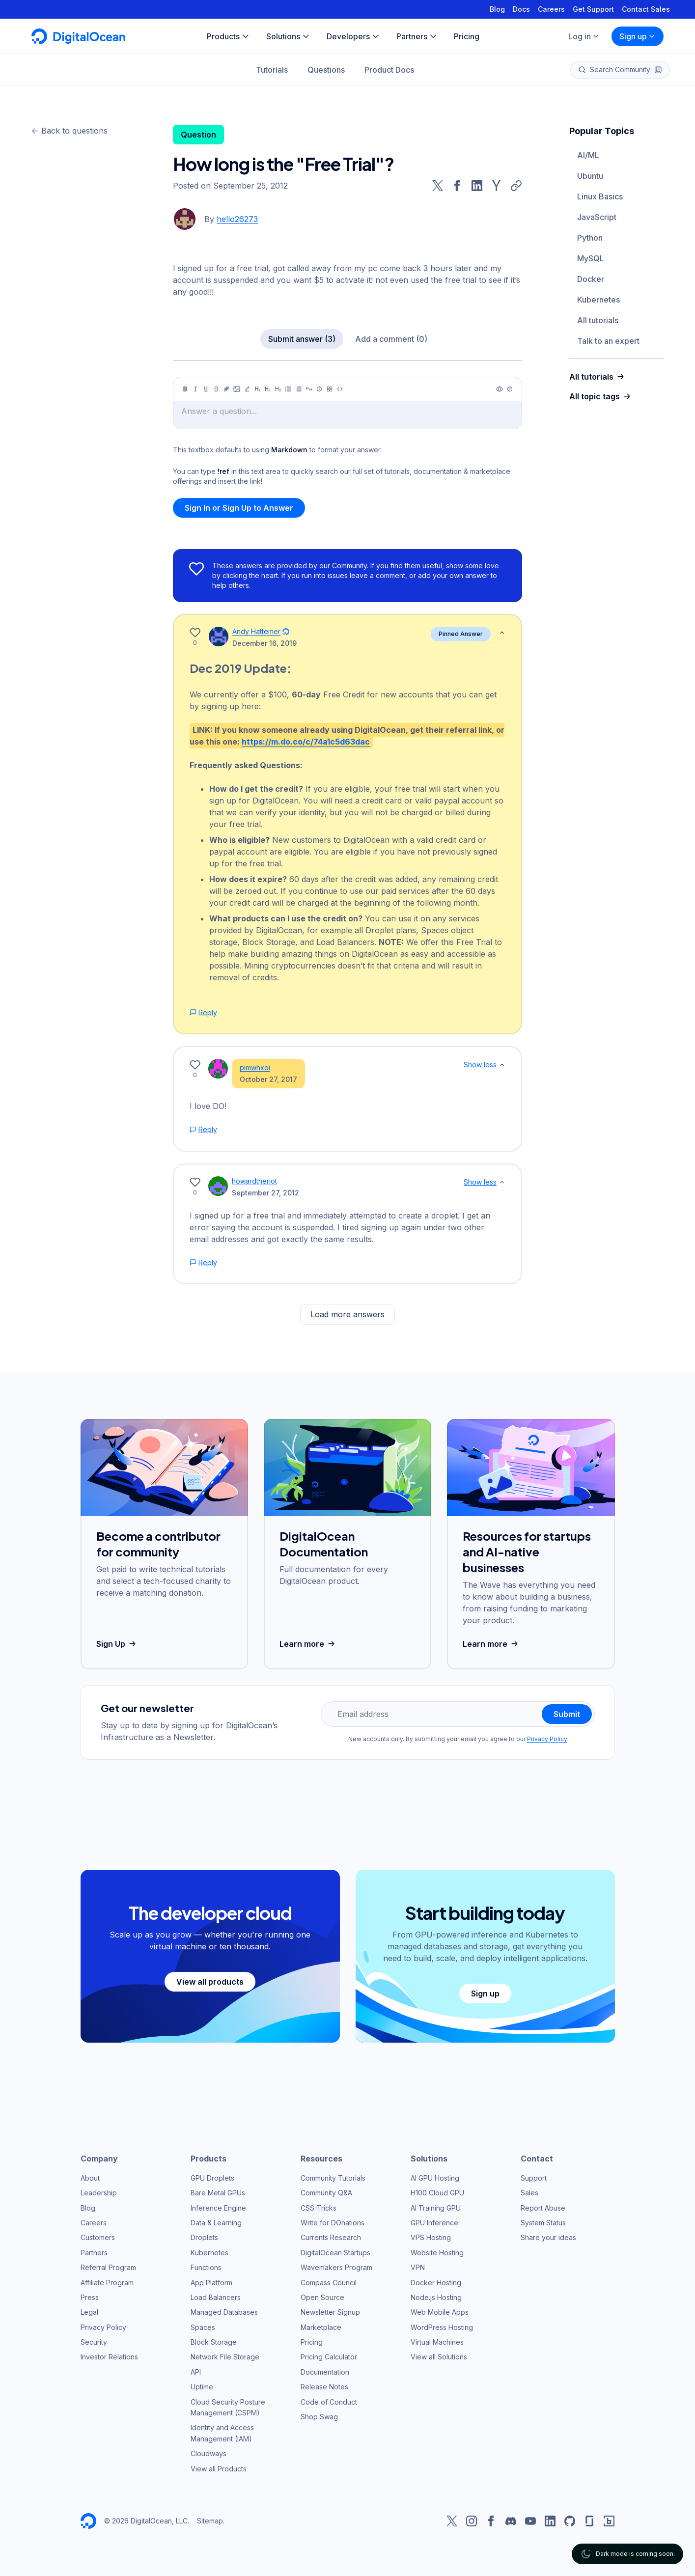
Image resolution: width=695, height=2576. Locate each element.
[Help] (510, 389)
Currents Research (331, 2237)
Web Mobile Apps (440, 2312)
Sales (529, 2192)
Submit (567, 1714)
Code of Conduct (329, 2402)
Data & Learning (216, 2222)
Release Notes (324, 2386)
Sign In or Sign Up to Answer (239, 508)
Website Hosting (437, 2252)
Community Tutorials (333, 2178)
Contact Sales (646, 9)
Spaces (203, 2327)
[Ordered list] (299, 389)
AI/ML (588, 155)
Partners (94, 2252)
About (90, 2178)
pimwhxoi (255, 1067)
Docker (590, 279)
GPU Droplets (212, 2178)
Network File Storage (225, 2357)
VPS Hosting (431, 2237)
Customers (98, 2237)
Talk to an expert (608, 341)
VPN (418, 2267)
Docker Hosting (436, 2282)
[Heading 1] (257, 389)
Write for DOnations (332, 2222)
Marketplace (321, 2327)
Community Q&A (326, 2192)
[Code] (340, 389)
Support (534, 2178)
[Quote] (309, 389)
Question (198, 134)
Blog (497, 9)
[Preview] (499, 389)
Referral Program (108, 2267)
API (196, 2372)
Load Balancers (216, 2297)
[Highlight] (247, 389)
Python (590, 238)
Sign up (637, 36)
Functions (206, 2267)
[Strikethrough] (216, 389)
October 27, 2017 (268, 1079)
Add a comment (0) (391, 339)
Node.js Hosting (436, 2297)
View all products (210, 1982)
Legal (89, 2312)
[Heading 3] (278, 389)
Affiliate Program (107, 2282)
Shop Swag (319, 2416)
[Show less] (502, 632)
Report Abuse (543, 2208)
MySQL (590, 258)
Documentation (325, 2372)
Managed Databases (224, 2312)
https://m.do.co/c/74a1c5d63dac (306, 742)
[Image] (237, 389)
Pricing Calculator (329, 2357)
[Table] (330, 389)
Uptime (202, 2386)
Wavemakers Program (336, 2267)
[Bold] (185, 389)
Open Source (322, 2297)
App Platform (211, 2282)
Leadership (99, 2192)
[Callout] (319, 389)
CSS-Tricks (318, 2208)
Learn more (308, 1644)
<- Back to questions (69, 131)
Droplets (204, 2237)
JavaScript (596, 217)
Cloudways (208, 2453)
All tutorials (597, 320)
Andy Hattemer (256, 631)
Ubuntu (590, 176)
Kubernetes (598, 300)
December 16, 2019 (264, 643)
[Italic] (195, 389)
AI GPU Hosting (435, 2178)
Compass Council (329, 2282)
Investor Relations (109, 2357)
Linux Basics (600, 196)
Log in (584, 36)
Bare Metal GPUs (218, 2192)
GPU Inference (434, 2222)
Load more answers (347, 1314)
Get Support (593, 9)
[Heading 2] (268, 389)
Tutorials (272, 70)
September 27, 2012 (265, 1193)
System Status (543, 2222)
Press (90, 2297)
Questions (326, 70)
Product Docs (389, 70)
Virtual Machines (437, 2342)
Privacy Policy (547, 1739)
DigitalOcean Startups (335, 2252)
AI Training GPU (436, 2208)
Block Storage (214, 2342)
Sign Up (117, 1644)
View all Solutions (439, 2357)
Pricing (312, 2342)
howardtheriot (254, 1181)
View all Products (219, 2469)
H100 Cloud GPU (437, 2192)
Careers (551, 9)
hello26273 (237, 219)
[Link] (226, 389)
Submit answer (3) (301, 339)
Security (94, 2342)
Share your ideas (548, 2237)
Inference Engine (218, 2208)
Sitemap (210, 2521)
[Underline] (206, 389)
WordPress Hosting (442, 2327)
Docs (521, 9)
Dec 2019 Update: (240, 668)
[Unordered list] (288, 389)
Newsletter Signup (330, 2312)
